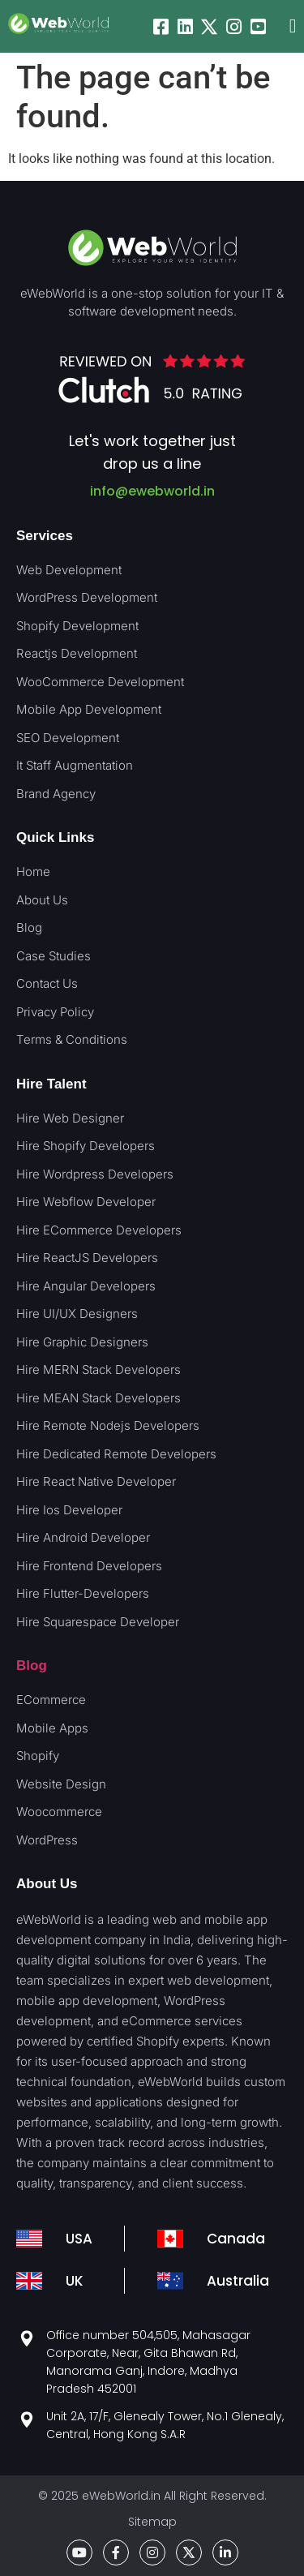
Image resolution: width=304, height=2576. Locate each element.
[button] (292, 26)
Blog (31, 1665)
